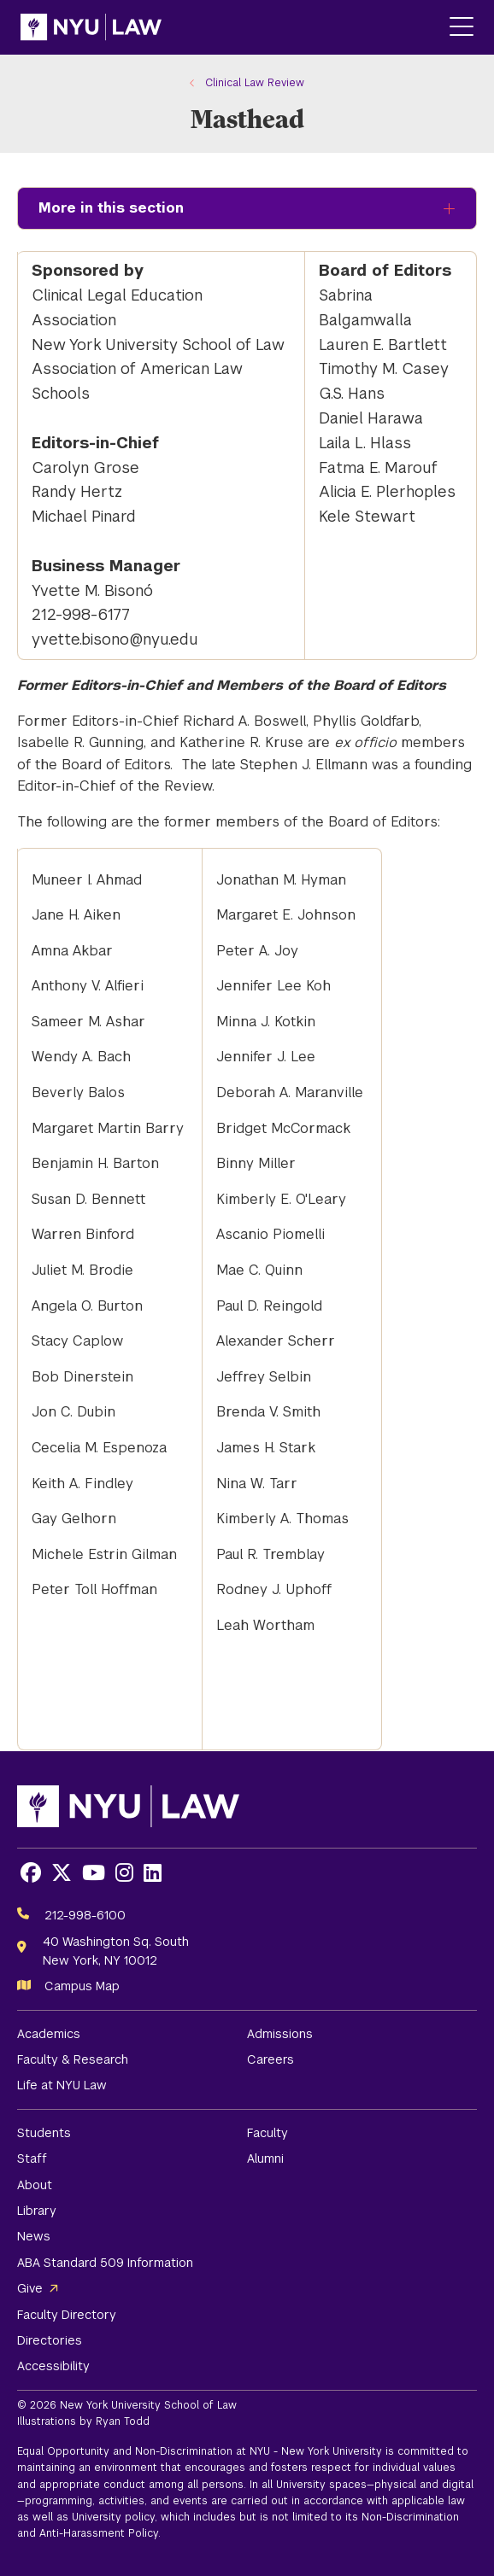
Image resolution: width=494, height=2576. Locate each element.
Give (30, 2288)
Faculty (267, 2133)
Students (44, 2133)
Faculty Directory (66, 2314)
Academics (48, 2034)
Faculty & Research (72, 2059)
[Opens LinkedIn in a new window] (153, 1873)
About (34, 2185)
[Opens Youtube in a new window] (93, 1873)
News (33, 2236)
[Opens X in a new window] (61, 1873)
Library (36, 2210)
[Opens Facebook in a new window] (31, 1873)
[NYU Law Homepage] (91, 27)
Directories (49, 2340)
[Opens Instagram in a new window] (124, 1873)
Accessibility (53, 2366)
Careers (270, 2059)
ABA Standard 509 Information (105, 2262)
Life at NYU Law (62, 2085)
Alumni (265, 2158)
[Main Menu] (461, 28)
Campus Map (82, 1986)
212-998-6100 (85, 1915)
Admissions (280, 2034)
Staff (32, 2158)
